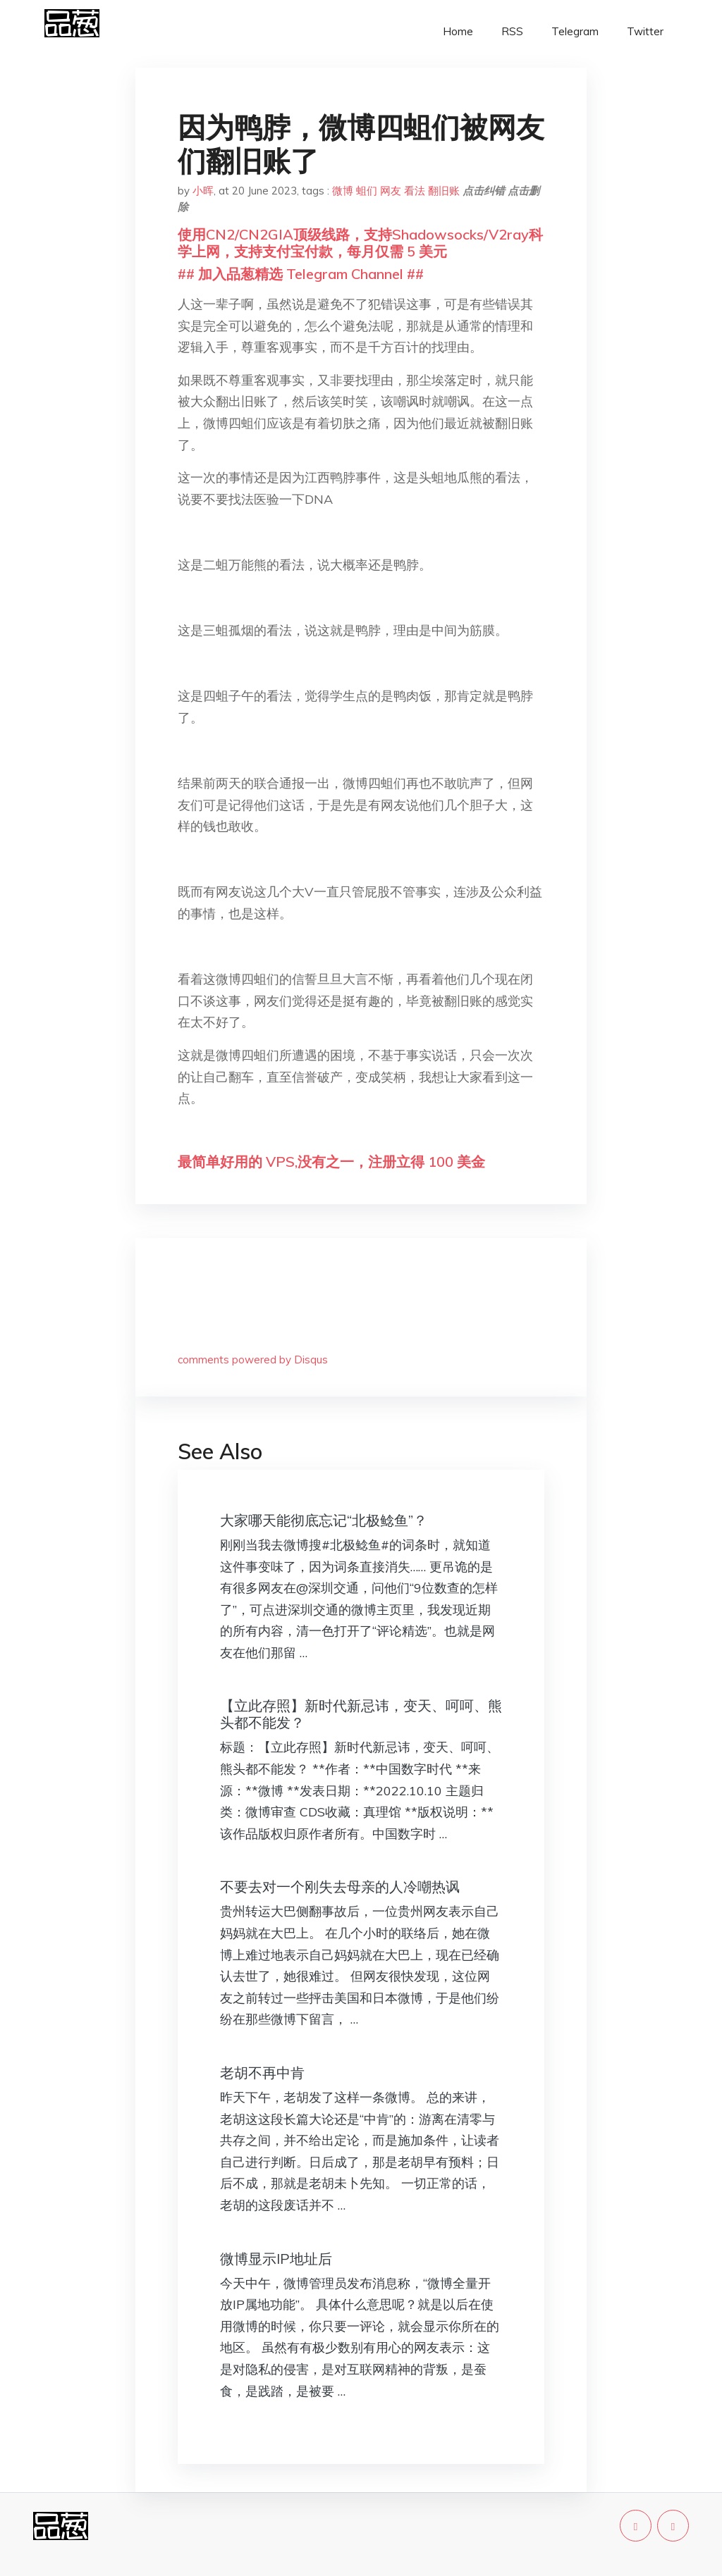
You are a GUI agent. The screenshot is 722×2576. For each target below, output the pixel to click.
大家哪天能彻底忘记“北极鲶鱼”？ (323, 1520)
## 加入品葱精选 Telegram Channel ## (301, 274)
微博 (342, 190)
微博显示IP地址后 (276, 2258)
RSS (512, 31)
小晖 (203, 190)
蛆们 (366, 190)
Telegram (575, 31)
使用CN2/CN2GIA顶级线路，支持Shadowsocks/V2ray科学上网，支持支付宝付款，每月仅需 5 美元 (360, 242)
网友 (390, 190)
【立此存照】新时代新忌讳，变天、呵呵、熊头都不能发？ (361, 1714)
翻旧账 (444, 190)
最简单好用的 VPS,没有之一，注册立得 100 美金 (331, 1161)
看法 (414, 190)
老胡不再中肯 (262, 2072)
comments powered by (253, 1359)
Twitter (645, 31)
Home (458, 31)
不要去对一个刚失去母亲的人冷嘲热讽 (340, 1886)
